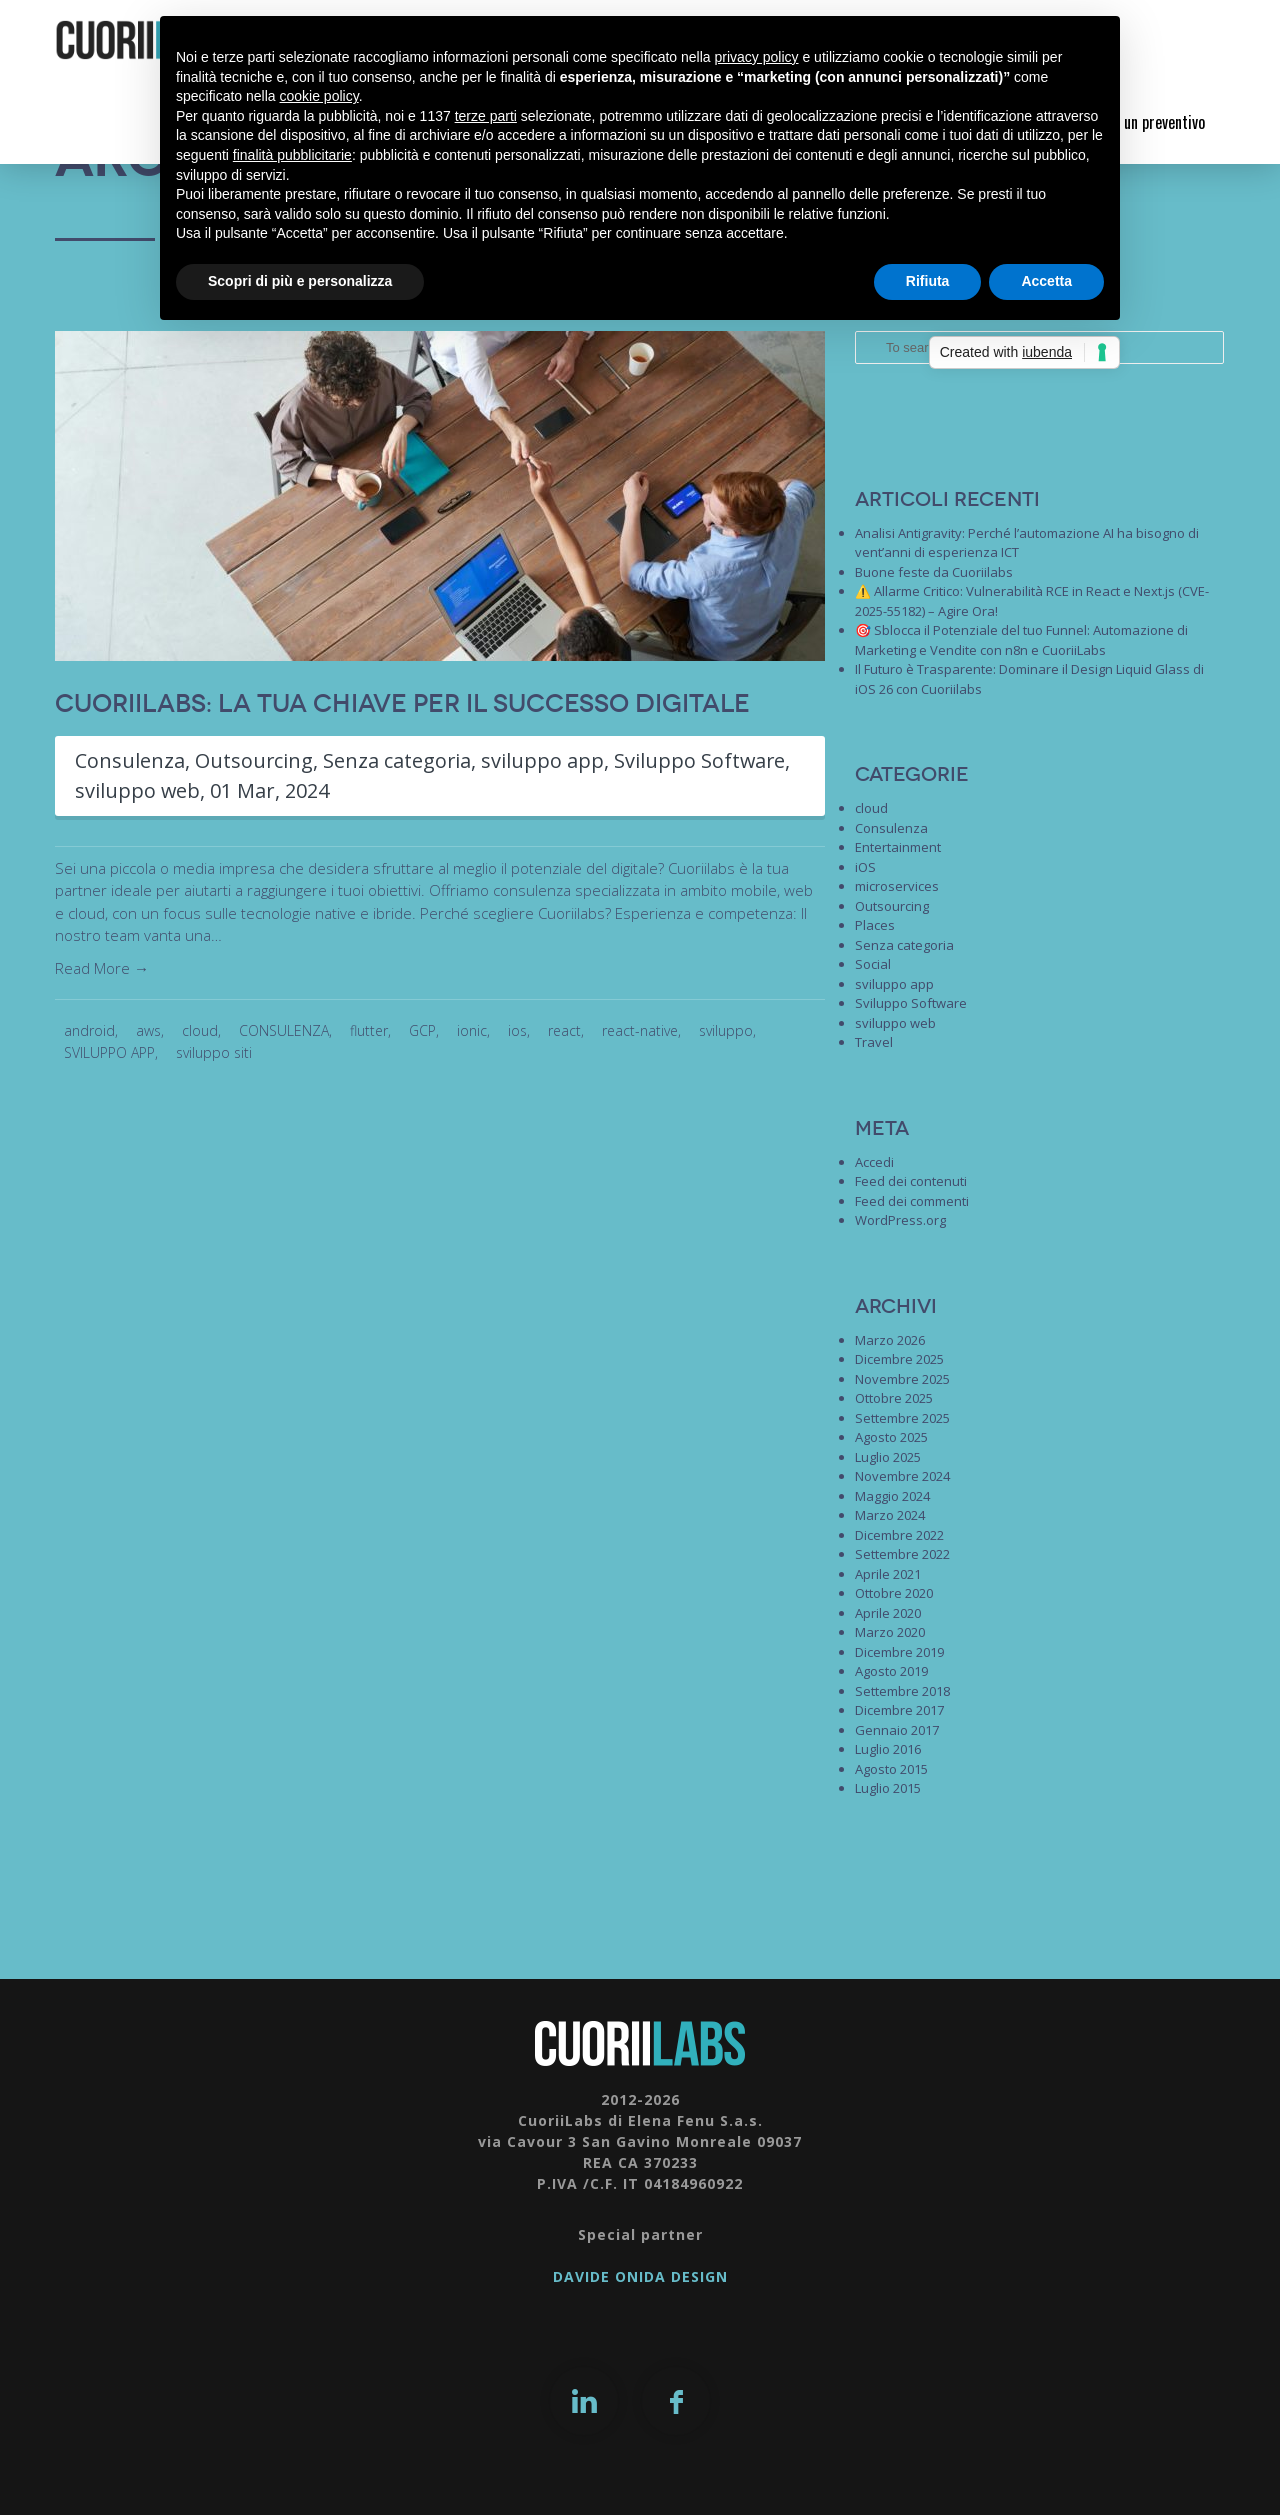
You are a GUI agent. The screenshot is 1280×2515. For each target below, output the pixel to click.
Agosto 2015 (891, 1769)
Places (875, 925)
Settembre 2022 (902, 1554)
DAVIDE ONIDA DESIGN (640, 2276)
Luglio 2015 (888, 1788)
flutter (369, 1030)
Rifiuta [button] (928, 281)
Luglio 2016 (888, 1749)
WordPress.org (900, 1220)
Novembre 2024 (902, 1476)
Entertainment (898, 847)
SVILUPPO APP (109, 1052)
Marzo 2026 (890, 1340)
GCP (422, 1030)
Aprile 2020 (888, 1613)
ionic (472, 1030)
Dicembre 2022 (899, 1535)
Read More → (102, 968)
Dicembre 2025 (899, 1359)
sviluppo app (544, 760)
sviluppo (726, 1030)
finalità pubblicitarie (292, 155)
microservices (897, 886)
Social (873, 964)
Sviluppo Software (702, 760)
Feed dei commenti (912, 1201)
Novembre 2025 (902, 1379)
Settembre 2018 (902, 1691)
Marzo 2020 (890, 1632)
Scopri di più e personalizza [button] (300, 281)
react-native (640, 1030)
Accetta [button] (1046, 281)
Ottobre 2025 (894, 1398)
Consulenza (130, 760)
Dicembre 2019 (899, 1652)
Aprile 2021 (888, 1574)
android (89, 1030)
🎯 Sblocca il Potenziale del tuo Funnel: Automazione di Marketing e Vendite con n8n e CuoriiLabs (1021, 640)
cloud (200, 1030)
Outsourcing (254, 760)
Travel (874, 1042)
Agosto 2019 (891, 1671)
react (564, 1030)
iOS (865, 867)
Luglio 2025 (888, 1457)
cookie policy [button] (319, 96)
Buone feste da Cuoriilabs (934, 572)
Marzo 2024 (890, 1515)
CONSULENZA (284, 1030)
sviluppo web (138, 790)
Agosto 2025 (891, 1437)
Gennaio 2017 (897, 1730)
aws (148, 1030)
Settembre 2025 (902, 1418)
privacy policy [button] (757, 57)
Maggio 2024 (892, 1496)
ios (517, 1030)
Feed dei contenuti (911, 1181)
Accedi (874, 1162)
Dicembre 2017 (899, 1710)
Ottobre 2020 (894, 1593)
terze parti (486, 116)
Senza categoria (398, 760)
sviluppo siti (214, 1052)
